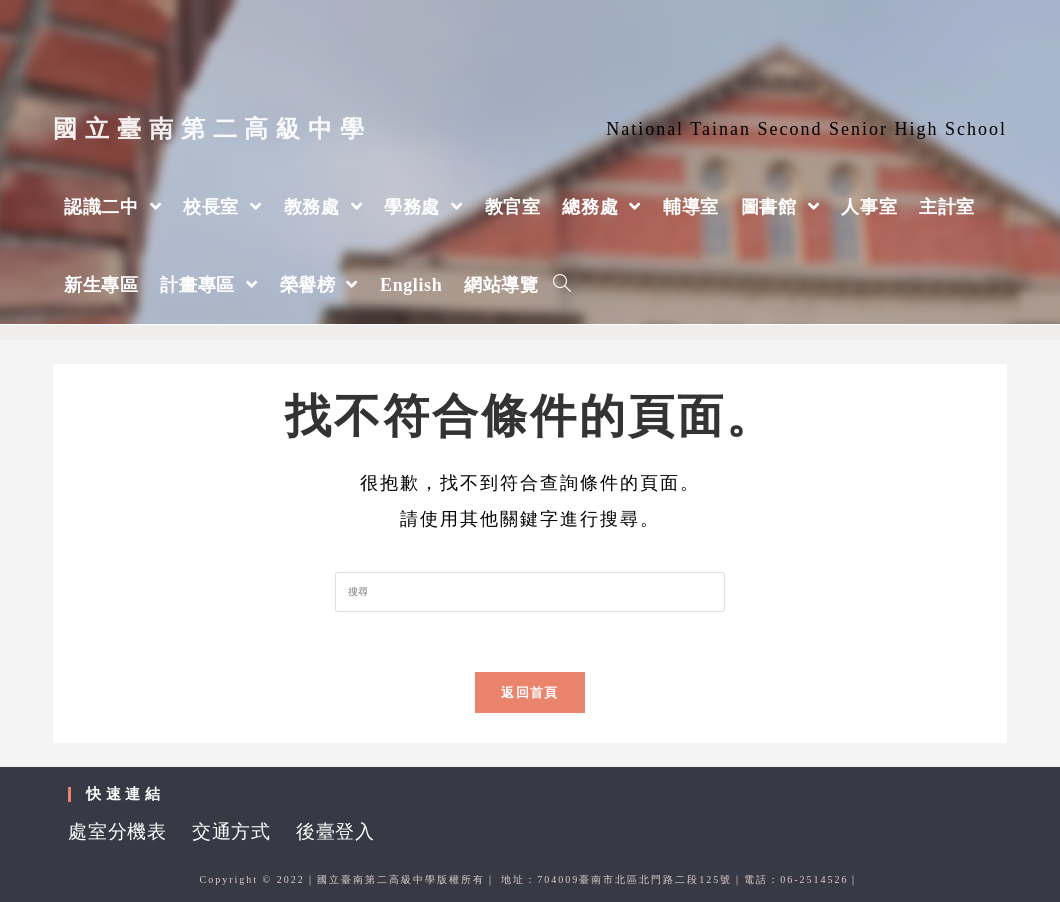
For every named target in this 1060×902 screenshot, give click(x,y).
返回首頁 (529, 692)
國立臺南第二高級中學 (212, 129)
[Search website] (562, 285)
